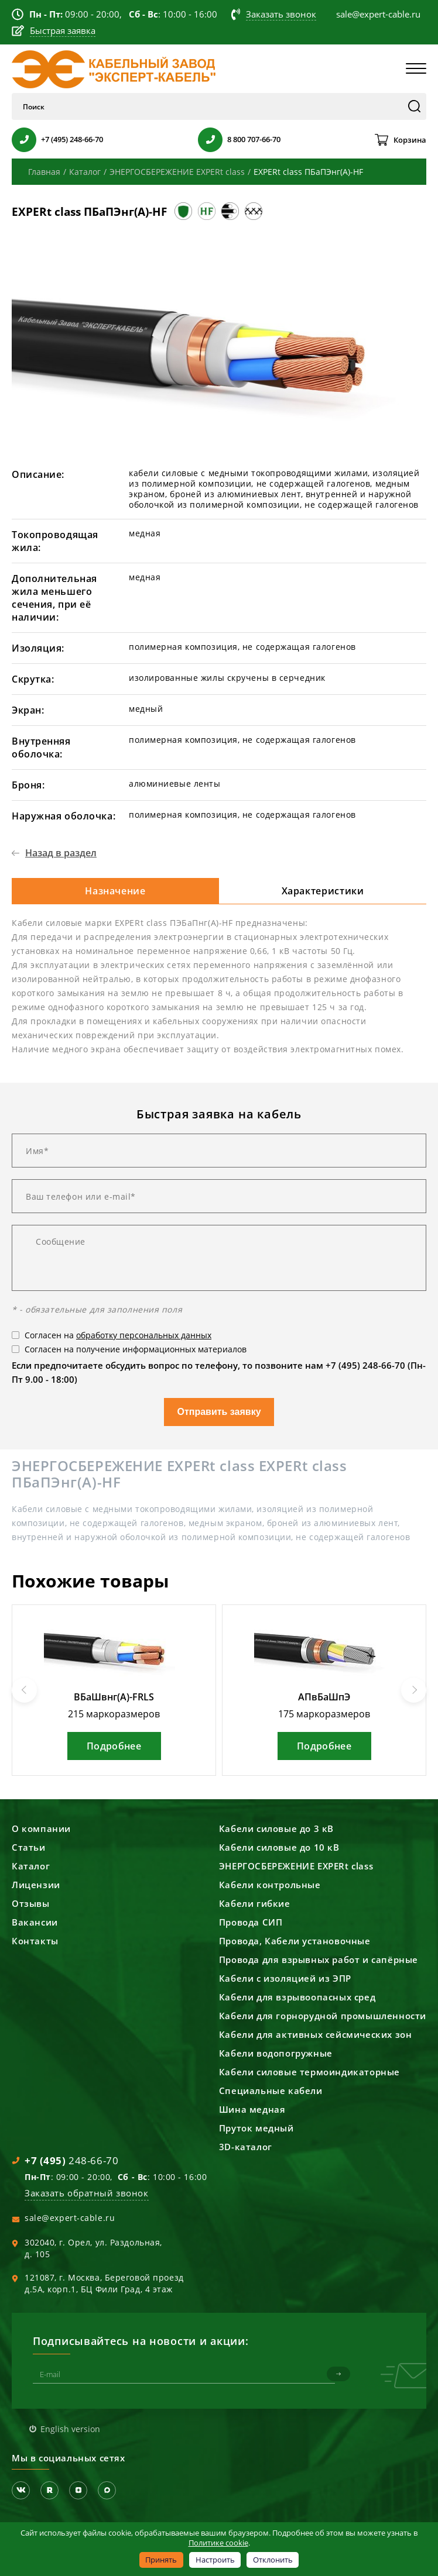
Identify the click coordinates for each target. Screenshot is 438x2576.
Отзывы (31, 1903)
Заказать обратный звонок (86, 2193)
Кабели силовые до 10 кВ (279, 1847)
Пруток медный (256, 2128)
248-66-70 (71, 2160)
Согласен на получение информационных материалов (136, 1349)
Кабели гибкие (254, 1903)
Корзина (409, 140)
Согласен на (118, 1335)
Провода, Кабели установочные (295, 1941)
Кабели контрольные (270, 1884)
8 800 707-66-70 (253, 139)
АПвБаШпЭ (324, 1696)
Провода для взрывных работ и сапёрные (318, 1959)
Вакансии (35, 1922)
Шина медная (252, 2109)
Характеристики (323, 890)
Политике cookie (218, 2542)
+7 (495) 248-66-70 (72, 139)
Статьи (29, 1847)
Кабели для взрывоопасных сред (297, 1997)
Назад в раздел (61, 852)
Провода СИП (251, 1922)
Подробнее (114, 1746)
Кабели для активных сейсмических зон (315, 2034)
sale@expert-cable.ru (70, 2217)
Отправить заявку (219, 1412)
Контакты (35, 1941)
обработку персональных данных (143, 1335)
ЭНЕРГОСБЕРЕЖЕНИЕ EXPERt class (296, 1866)
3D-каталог (245, 2147)
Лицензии (36, 1884)
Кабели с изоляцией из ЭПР (285, 1978)
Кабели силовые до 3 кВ (276, 1828)
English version (70, 2428)
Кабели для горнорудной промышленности (322, 2015)
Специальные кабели (271, 2090)
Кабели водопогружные (276, 2053)
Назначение (115, 890)
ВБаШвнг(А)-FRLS (114, 1696)
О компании (41, 1828)
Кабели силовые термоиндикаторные (309, 2072)
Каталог (31, 1866)
